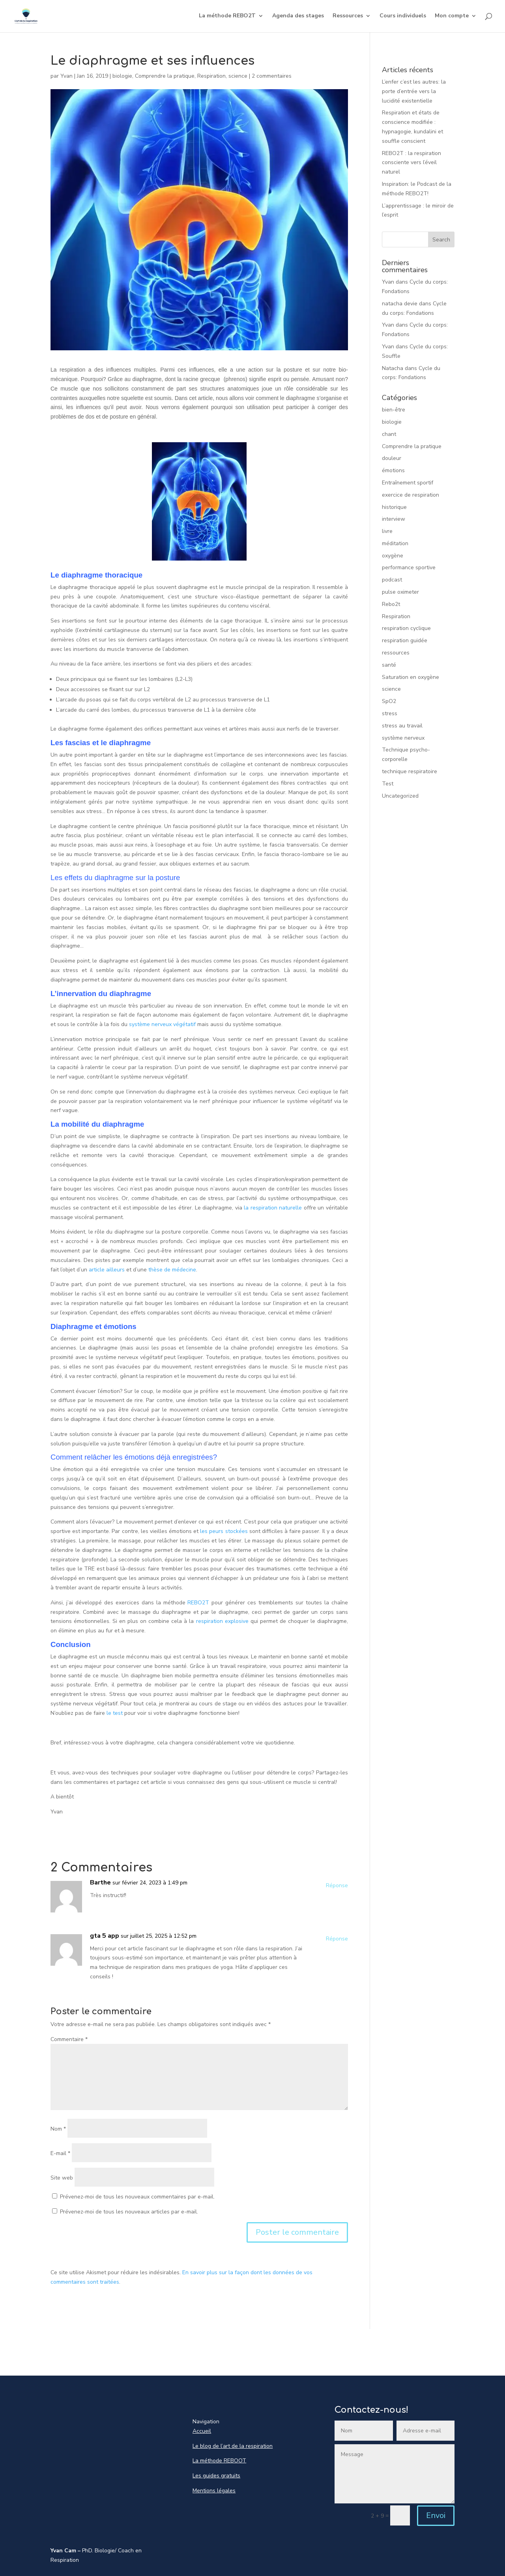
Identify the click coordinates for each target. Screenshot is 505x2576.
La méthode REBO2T (227, 17)
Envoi (435, 2515)
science (237, 76)
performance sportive (409, 567)
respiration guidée (404, 640)
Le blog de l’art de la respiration (233, 2446)
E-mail (60, 2153)
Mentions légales (214, 2490)
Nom (58, 2129)
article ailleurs (106, 1269)
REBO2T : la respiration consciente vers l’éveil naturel (411, 163)
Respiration (211, 76)
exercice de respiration (410, 495)
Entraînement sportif (407, 482)
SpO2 (389, 701)
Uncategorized (400, 796)
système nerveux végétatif (162, 1024)
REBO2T (198, 1602)
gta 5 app (104, 1935)
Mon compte (452, 17)
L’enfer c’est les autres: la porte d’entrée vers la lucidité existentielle (414, 91)
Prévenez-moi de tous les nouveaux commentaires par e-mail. (137, 2196)
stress (389, 713)
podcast (392, 579)
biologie (122, 76)
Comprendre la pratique (165, 76)
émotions (393, 470)
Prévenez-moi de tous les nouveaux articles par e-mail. (129, 2211)
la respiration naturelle (273, 1207)
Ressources (348, 17)
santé (389, 665)
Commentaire (69, 2039)
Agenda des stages (298, 17)
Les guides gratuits (216, 2475)
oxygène (392, 555)
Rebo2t (391, 604)
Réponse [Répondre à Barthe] (337, 1885)
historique (394, 507)
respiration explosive (221, 1621)
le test (115, 1713)
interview (393, 519)
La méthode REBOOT (219, 2460)
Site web (61, 2178)
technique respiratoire (409, 771)
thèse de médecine (172, 1269)
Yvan (66, 76)
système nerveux (403, 738)
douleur (391, 458)
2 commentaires (272, 76)
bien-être (393, 409)
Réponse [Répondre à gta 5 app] (337, 1938)
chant (389, 434)
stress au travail (402, 725)
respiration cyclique (406, 628)
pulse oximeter (400, 592)
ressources (396, 652)
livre (387, 531)
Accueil (202, 2431)
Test (387, 783)
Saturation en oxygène (410, 677)
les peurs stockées (223, 1531)
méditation (395, 543)
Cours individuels (403, 17)
